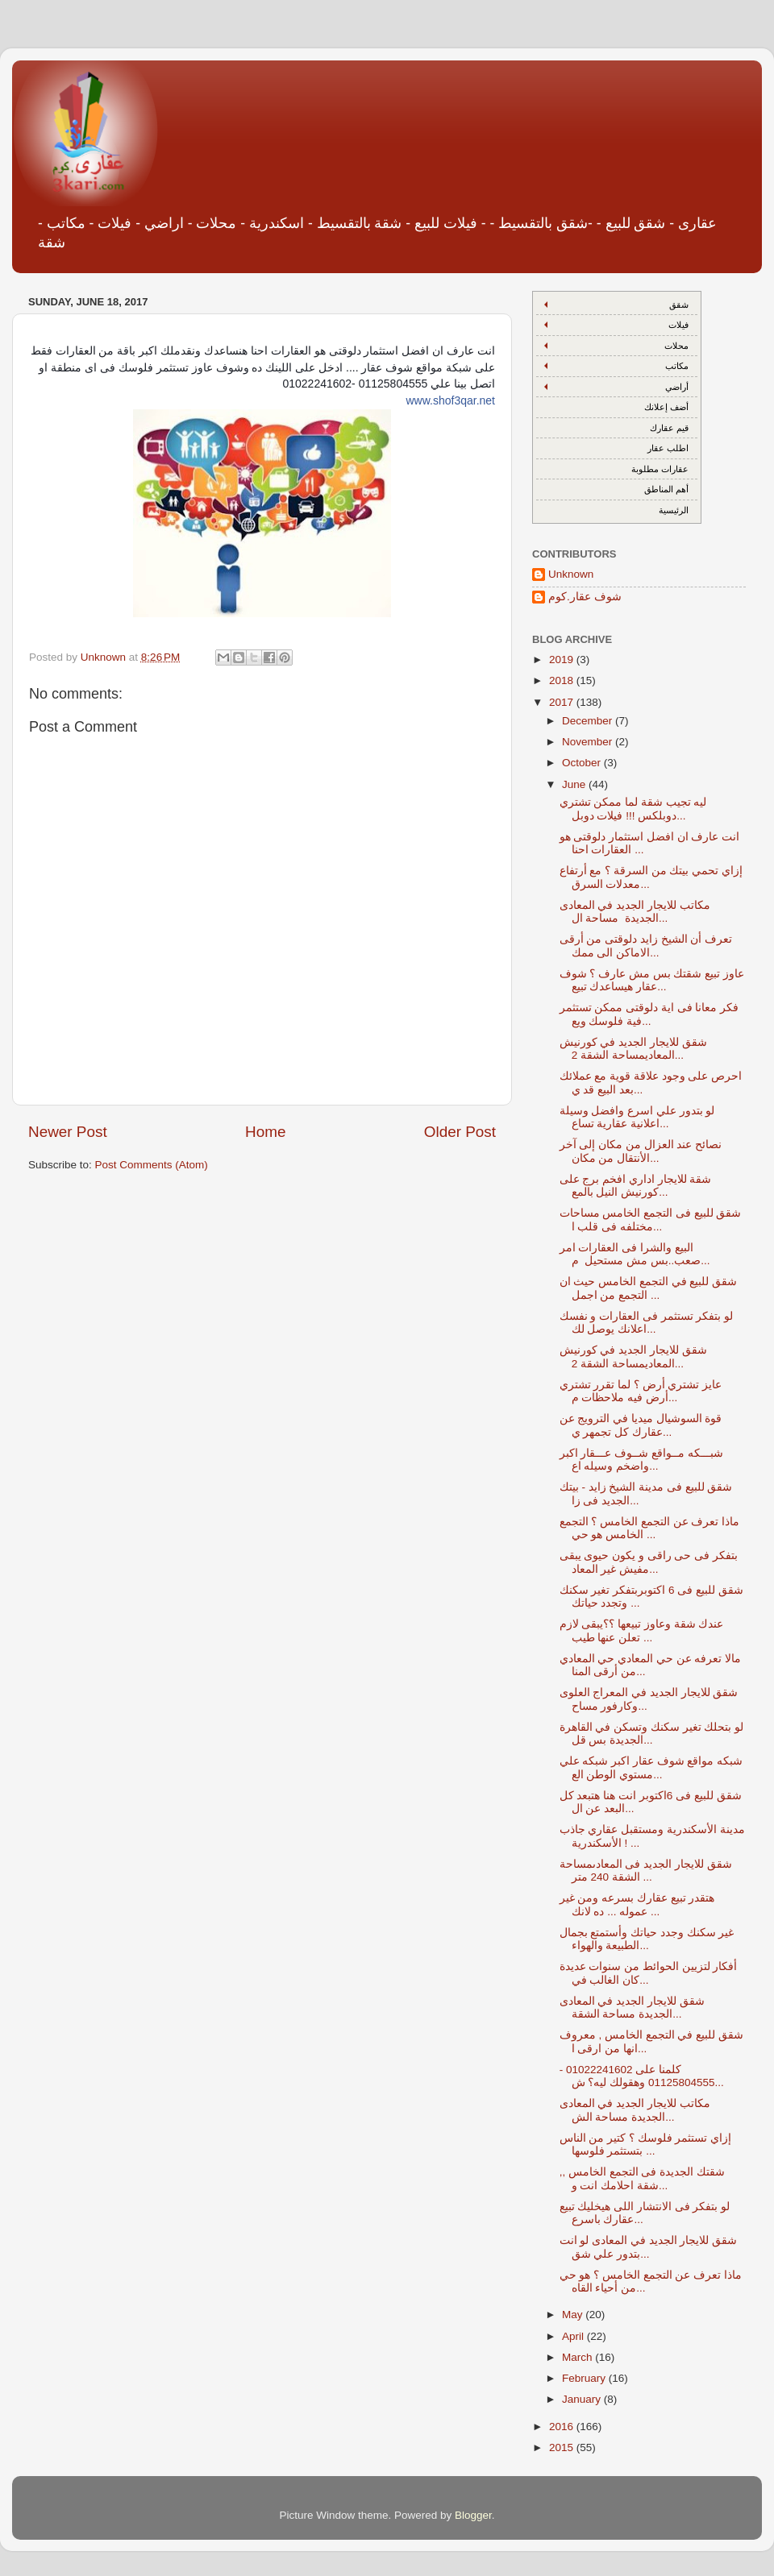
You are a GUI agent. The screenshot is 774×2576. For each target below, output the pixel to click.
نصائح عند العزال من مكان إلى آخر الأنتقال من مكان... (641, 1151)
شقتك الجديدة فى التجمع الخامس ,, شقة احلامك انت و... (642, 2178)
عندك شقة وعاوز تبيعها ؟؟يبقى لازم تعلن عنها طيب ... (642, 1630)
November (588, 742)
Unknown (570, 574)
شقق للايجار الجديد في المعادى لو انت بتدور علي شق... (649, 2246)
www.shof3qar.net (450, 400)
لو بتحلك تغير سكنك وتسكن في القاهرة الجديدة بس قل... (652, 1733)
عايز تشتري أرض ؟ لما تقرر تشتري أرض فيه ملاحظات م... (641, 1391)
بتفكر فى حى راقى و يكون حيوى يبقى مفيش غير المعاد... (649, 1561)
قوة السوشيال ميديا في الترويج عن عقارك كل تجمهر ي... (641, 1424)
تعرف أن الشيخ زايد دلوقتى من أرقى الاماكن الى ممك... (646, 945)
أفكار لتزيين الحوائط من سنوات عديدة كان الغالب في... (649, 1972)
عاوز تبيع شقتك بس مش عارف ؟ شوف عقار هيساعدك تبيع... (652, 980)
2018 (562, 680)
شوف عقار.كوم (585, 597)
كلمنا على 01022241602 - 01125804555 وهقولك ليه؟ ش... (642, 2076)
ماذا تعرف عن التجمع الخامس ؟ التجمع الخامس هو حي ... (650, 1528)
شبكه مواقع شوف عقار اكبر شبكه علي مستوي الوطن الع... (651, 1767)
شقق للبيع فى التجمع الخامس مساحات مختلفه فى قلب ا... (651, 1219)
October (583, 763)
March (578, 2357)
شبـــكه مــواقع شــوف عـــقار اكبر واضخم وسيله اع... (641, 1459)
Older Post (460, 1131)
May (573, 2314)
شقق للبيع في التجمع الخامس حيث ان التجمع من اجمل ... (649, 1288)
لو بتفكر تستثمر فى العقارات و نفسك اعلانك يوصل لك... (647, 1322)
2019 (562, 659)
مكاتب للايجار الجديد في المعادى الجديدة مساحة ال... (635, 911)
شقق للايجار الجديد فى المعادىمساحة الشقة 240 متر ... (646, 1870)
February (585, 2378)
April (574, 2336)
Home (265, 1131)
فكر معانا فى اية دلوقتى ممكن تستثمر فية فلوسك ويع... (649, 1014)
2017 (562, 702)
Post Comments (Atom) (151, 1165)
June (575, 784)
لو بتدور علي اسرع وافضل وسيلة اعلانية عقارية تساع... (637, 1117)
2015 (562, 2447)
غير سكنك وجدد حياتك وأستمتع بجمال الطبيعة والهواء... (647, 1939)
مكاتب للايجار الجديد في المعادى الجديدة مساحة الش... (635, 2109)
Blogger (473, 2515)
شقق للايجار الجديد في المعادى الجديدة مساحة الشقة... (632, 2007)
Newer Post (67, 1131)
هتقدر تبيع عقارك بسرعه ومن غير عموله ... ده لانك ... (637, 1904)
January (583, 2399)
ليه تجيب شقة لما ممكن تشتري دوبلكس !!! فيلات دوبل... (633, 808)
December (588, 721)
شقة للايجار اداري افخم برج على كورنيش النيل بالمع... (636, 1185)
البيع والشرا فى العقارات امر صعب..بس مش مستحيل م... (635, 1254)
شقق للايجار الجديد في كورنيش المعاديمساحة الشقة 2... (633, 1048)
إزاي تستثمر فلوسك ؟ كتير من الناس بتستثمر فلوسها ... (646, 2144)
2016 (562, 2426)
